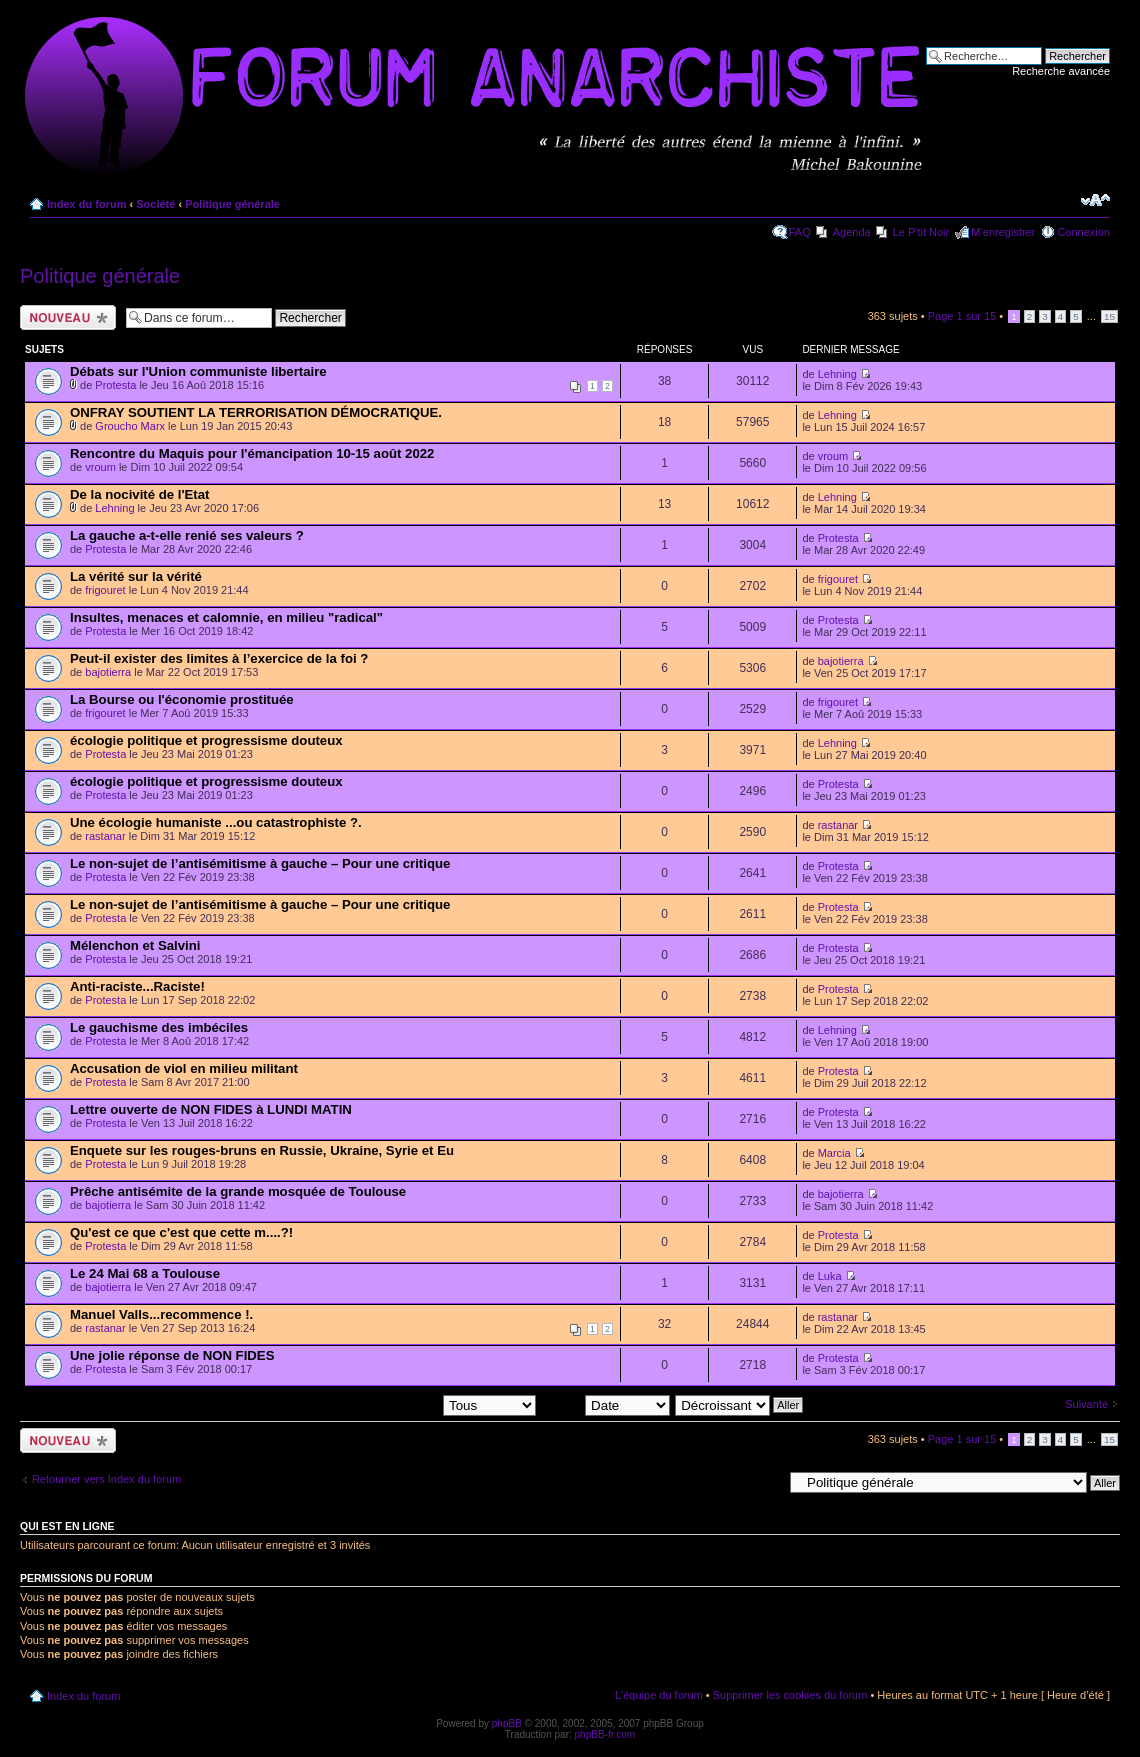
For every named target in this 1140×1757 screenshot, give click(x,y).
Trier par (605, 1404)
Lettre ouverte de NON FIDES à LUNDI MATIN (211, 1109)
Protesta (115, 385)
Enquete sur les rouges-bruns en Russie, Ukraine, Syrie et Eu (262, 1150)
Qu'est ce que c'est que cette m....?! (181, 1232)
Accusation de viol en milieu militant (184, 1068)
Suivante (1086, 1404)
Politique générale (232, 204)
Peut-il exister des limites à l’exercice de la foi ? (219, 658)
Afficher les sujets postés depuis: (408, 1404)
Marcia (834, 1153)
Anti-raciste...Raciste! (137, 986)
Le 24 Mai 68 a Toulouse (145, 1273)
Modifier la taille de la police (1095, 200)
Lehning (837, 374)
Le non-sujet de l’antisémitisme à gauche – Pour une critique (260, 863)
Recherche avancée (1061, 71)
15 (1109, 316)
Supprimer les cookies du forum (790, 1695)
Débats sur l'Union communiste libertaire (198, 371)
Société (155, 204)
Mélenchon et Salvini (135, 945)
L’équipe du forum (658, 1695)
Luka (830, 1276)
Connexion (1083, 232)
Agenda (852, 232)
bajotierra (108, 672)
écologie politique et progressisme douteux (206, 740)
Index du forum (86, 204)
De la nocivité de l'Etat (139, 494)
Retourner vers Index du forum (106, 1479)
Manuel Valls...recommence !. (161, 1314)
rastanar (105, 836)
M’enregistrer (1003, 232)
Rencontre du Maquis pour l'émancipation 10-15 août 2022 (252, 453)
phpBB (507, 1723)
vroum (100, 467)
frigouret (105, 590)
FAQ (800, 232)
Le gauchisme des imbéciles (159, 1027)
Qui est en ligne (67, 1526)
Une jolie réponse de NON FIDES (172, 1355)
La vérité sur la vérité (136, 576)
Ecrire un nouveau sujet (68, 317)
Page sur (962, 316)
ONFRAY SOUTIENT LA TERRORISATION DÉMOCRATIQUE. (256, 412)
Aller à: (765, 1482)
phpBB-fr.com (605, 1734)
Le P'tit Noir (921, 232)
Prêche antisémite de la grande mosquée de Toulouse (238, 1191)
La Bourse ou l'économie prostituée (182, 699)
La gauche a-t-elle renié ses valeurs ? (187, 535)
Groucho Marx (130, 426)
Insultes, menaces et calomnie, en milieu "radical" (226, 617)
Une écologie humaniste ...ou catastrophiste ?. (216, 822)
